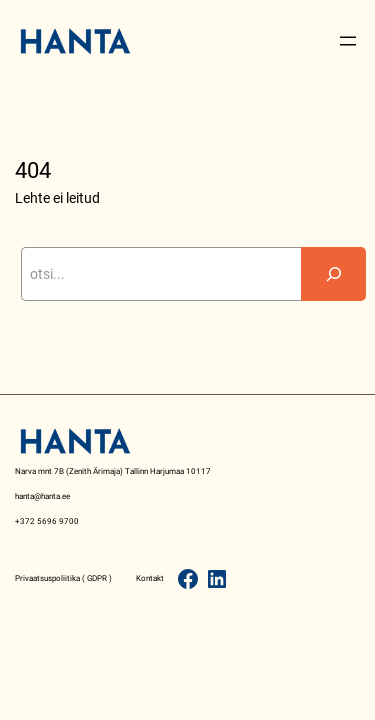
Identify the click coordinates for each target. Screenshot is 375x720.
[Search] (334, 274)
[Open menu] (348, 41)
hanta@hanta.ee (42, 496)
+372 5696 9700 (47, 521)
